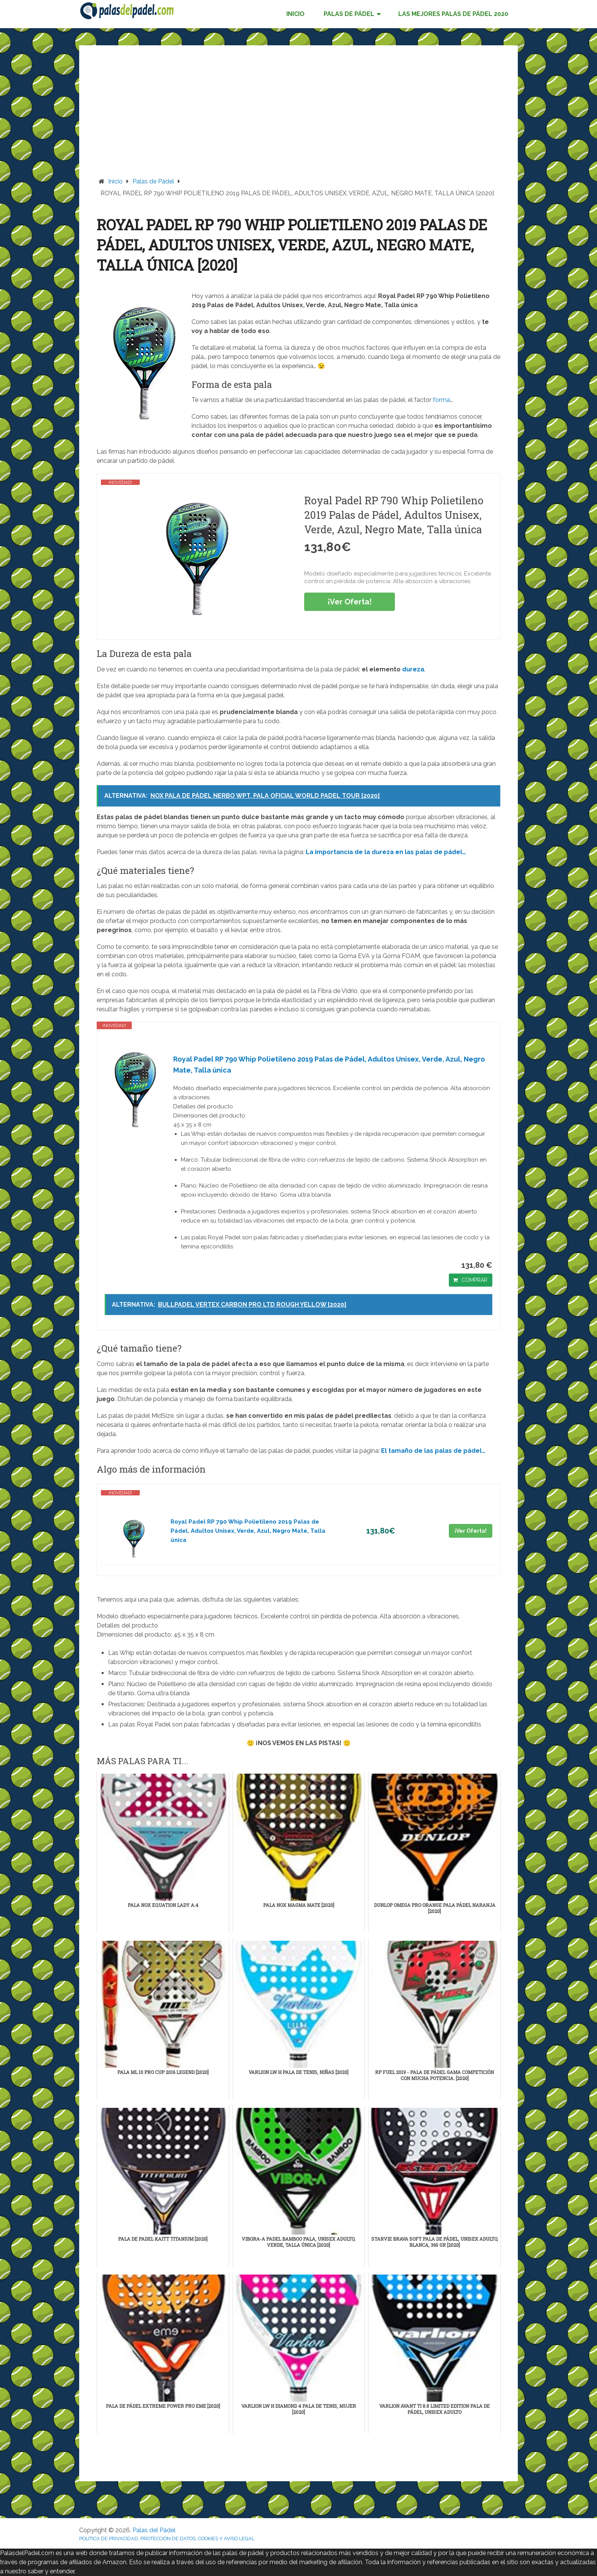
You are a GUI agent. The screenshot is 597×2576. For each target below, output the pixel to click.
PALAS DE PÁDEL (349, 14)
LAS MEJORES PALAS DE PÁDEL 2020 (453, 14)
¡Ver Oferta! (349, 601)
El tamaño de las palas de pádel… (433, 1450)
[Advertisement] (298, 120)
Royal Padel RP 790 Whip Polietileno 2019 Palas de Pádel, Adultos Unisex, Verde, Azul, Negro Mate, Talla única (329, 1064)
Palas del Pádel (154, 2530)
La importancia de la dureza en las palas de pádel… (386, 852)
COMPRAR (474, 1280)
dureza (413, 669)
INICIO (295, 14)
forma (441, 399)
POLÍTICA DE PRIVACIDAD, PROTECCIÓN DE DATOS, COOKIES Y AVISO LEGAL (166, 2538)
